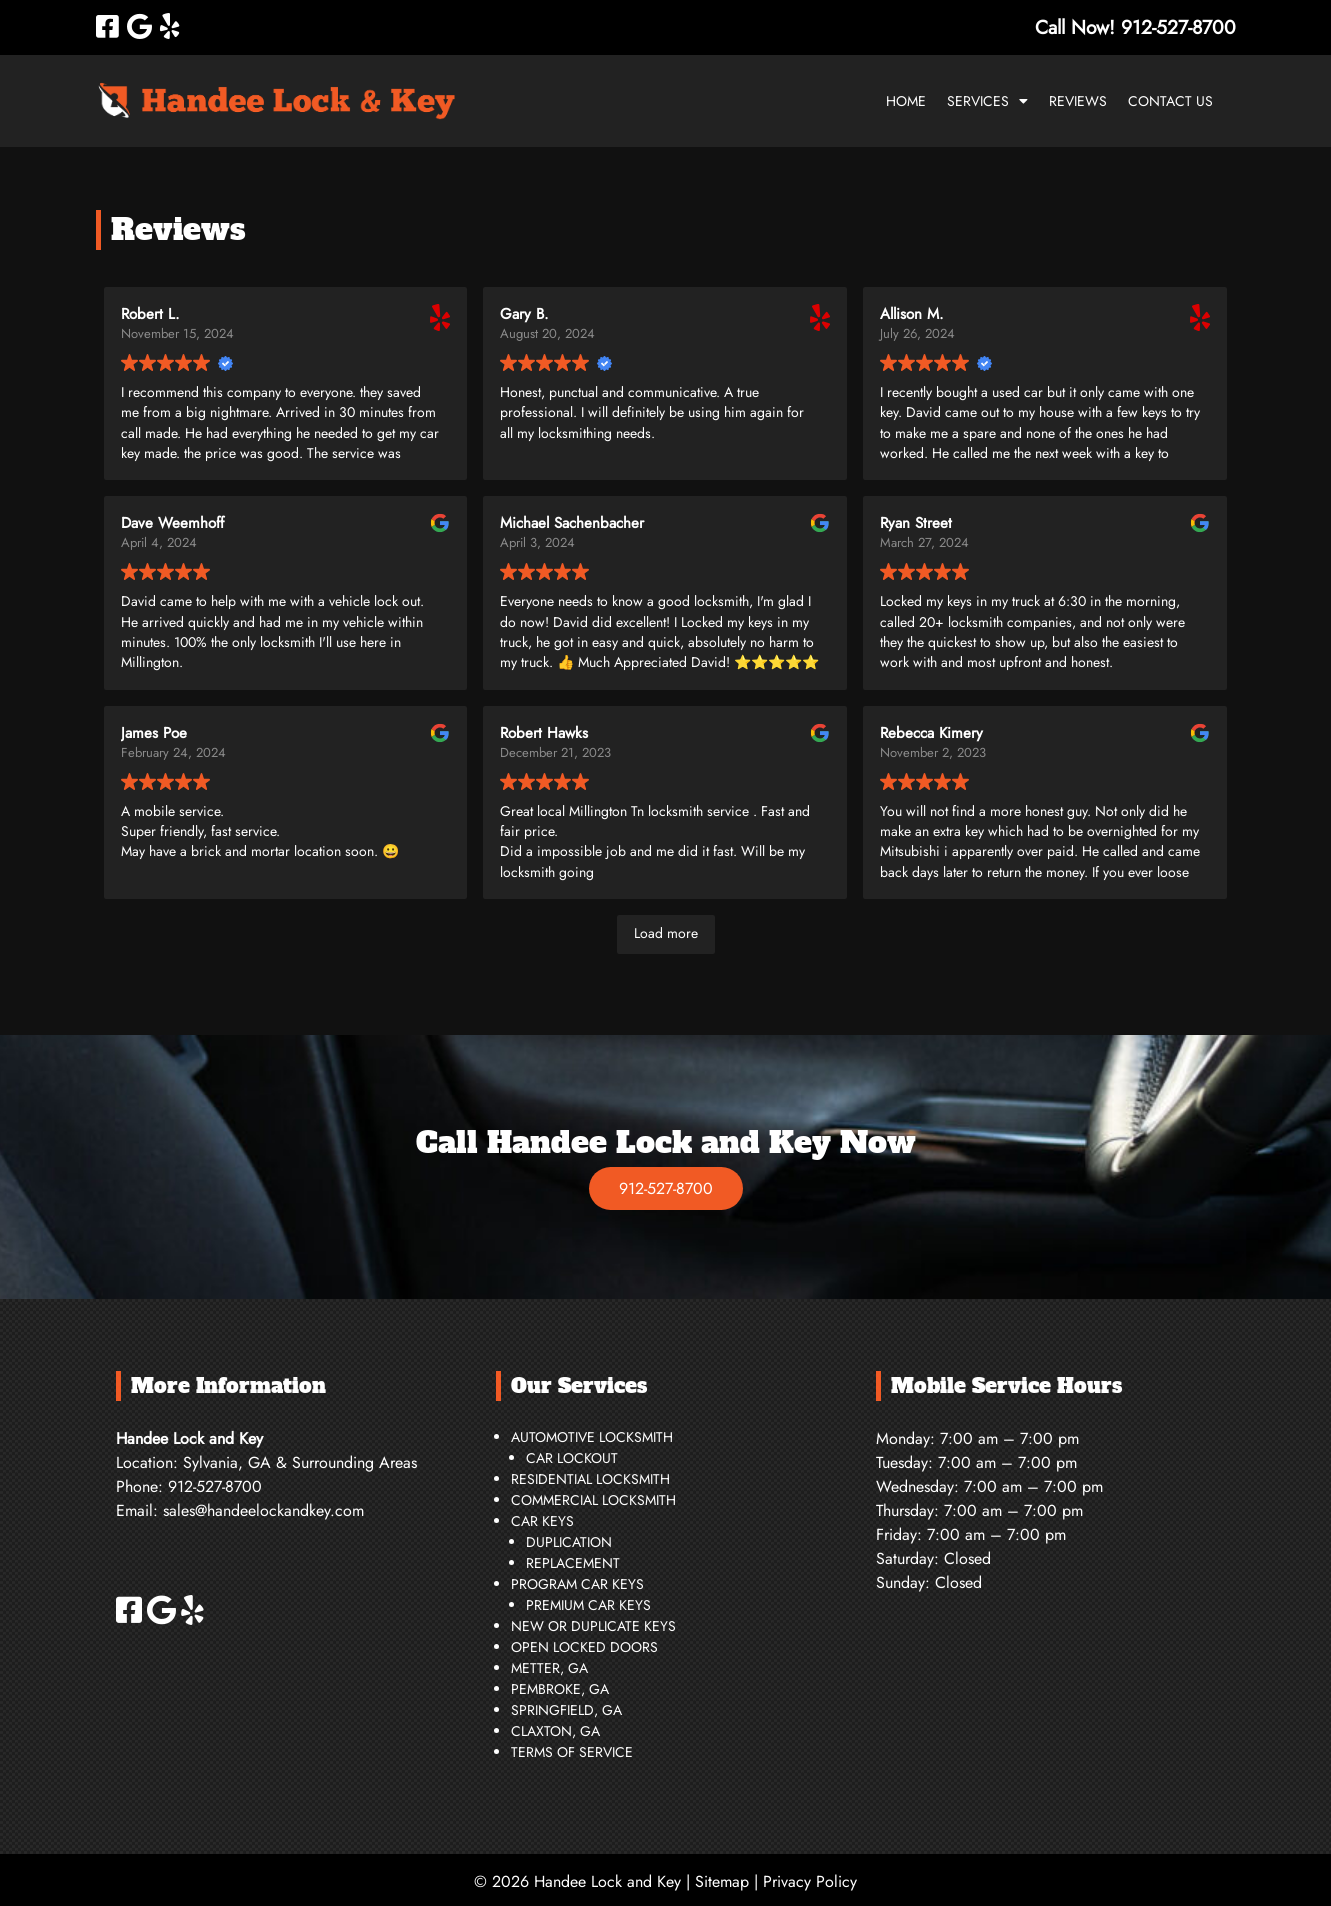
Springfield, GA (566, 1710)
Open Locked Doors (584, 1647)
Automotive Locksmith (592, 1437)
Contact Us (1170, 101)
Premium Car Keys (588, 1605)
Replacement (573, 1563)
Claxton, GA (555, 1731)
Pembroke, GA (560, 1689)
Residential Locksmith (590, 1479)
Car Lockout (572, 1458)
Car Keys (542, 1521)
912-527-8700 (666, 1188)
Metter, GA (549, 1668)
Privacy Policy (810, 1881)
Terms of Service (572, 1752)
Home (906, 101)
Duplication (569, 1542)
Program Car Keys (577, 1584)
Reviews (1078, 101)
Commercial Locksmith (593, 1500)
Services (978, 101)
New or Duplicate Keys (593, 1626)
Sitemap (722, 1881)
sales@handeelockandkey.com (263, 1510)
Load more (666, 933)
